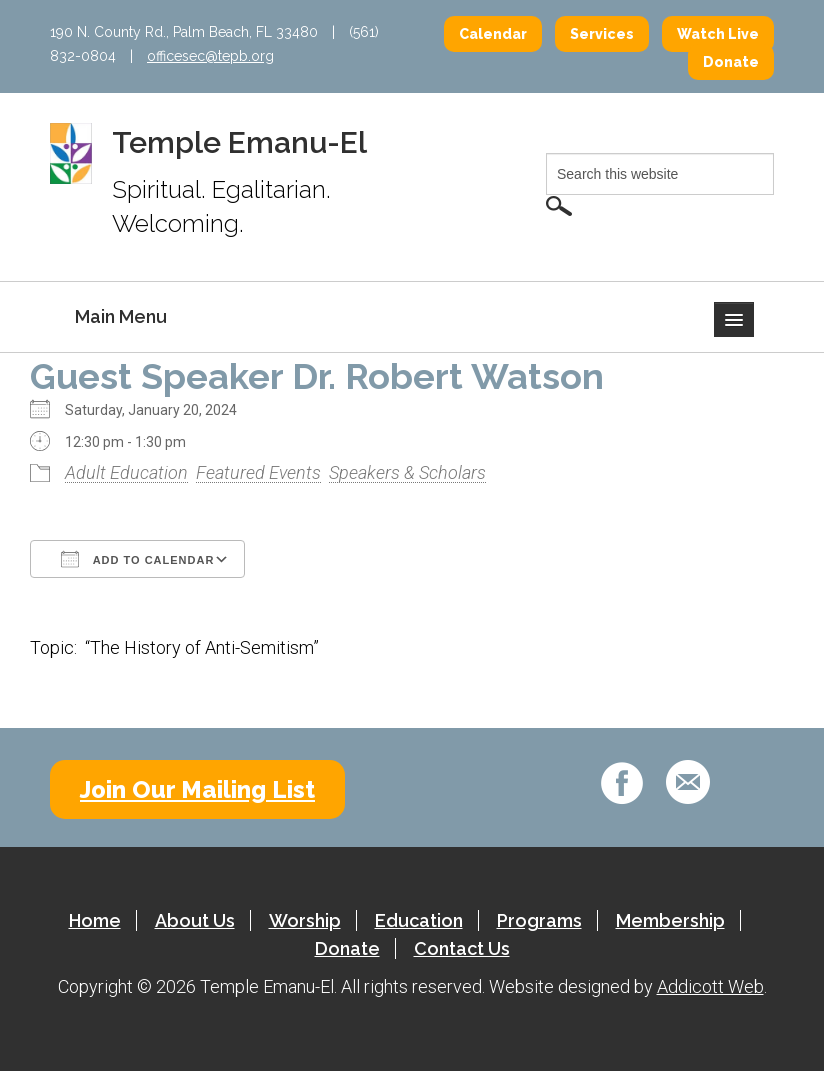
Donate (731, 62)
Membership (670, 920)
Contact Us (462, 948)
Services (602, 34)
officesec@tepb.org (210, 56)
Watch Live (718, 34)
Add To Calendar (137, 559)
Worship (305, 920)
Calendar (493, 34)
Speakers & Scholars (407, 472)
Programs (539, 920)
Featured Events (258, 472)
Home (95, 920)
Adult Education (126, 472)
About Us (195, 920)
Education (419, 920)
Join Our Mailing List (197, 789)
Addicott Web (710, 986)
